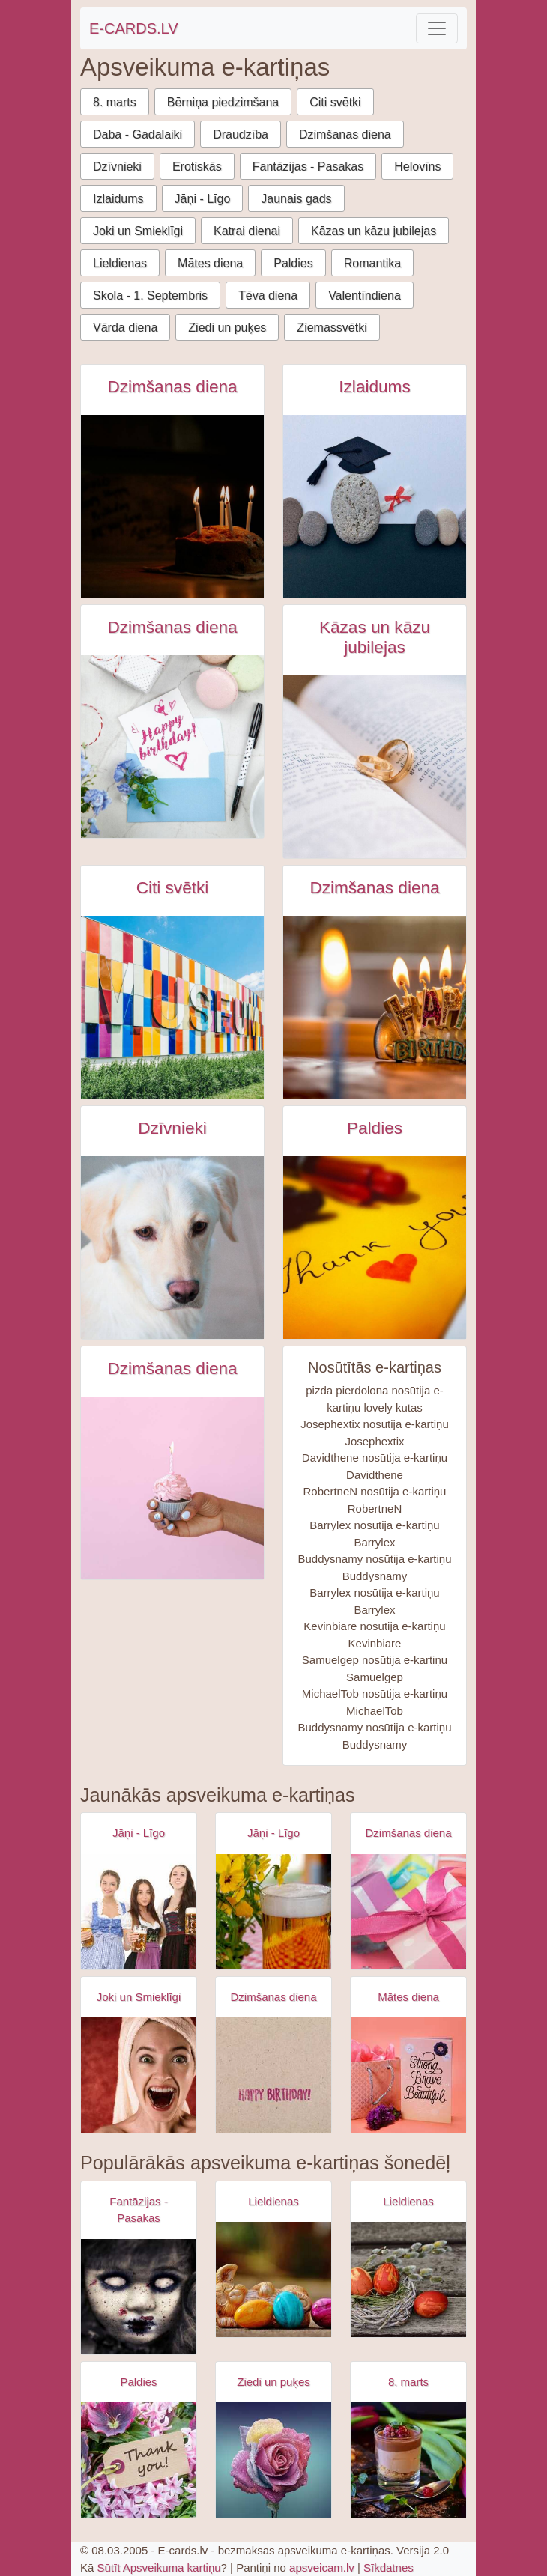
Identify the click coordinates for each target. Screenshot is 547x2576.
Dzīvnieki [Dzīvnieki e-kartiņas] (172, 1128)
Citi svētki (334, 102)
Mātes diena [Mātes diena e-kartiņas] (408, 1996)
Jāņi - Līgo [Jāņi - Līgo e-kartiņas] (138, 1832)
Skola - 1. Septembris (150, 295)
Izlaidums (118, 198)
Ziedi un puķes (227, 327)
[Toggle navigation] (437, 28)
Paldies (293, 263)
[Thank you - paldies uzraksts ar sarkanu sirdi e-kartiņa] (374, 1247)
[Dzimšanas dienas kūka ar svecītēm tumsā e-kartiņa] (172, 506)
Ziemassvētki (331, 327)
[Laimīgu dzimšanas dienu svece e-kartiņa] (374, 1007)
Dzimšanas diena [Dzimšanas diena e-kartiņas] (172, 386)
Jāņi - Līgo (203, 198)
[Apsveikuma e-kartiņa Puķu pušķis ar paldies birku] (138, 2460)
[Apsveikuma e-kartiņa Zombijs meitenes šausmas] (138, 2296)
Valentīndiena (364, 295)
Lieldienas (120, 263)
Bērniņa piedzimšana (223, 102)
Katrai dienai (247, 231)
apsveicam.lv (321, 2567)
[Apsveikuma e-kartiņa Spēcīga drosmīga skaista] (408, 2075)
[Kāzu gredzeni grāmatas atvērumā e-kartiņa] (374, 766)
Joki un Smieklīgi (138, 231)
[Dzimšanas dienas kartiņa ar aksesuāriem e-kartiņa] (172, 746)
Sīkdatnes (388, 2567)
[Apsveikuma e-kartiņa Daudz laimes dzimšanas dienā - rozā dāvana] (408, 1911)
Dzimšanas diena (345, 134)
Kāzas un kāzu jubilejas (373, 231)
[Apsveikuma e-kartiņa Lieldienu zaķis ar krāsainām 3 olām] (273, 2279)
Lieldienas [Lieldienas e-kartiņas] (273, 2201)
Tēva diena (267, 295)
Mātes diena (210, 263)
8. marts (114, 102)
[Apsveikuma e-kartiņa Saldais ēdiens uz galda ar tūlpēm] (408, 2460)
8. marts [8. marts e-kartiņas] (408, 2381)
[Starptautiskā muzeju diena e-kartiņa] (172, 1007)
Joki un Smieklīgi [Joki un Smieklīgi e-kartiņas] (139, 1996)
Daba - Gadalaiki (137, 134)
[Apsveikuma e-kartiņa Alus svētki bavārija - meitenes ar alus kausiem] (138, 1911)
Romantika (372, 263)
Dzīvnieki (117, 166)
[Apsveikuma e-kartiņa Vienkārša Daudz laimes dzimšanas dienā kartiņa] (273, 2075)
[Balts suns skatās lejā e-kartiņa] (172, 1247)
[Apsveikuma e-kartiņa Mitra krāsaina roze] (273, 2460)
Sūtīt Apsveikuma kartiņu (159, 2567)
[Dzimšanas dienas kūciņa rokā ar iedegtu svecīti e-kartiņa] (172, 1488)
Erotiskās (197, 166)
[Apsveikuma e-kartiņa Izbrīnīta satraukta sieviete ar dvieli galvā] (138, 2075)
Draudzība (240, 134)
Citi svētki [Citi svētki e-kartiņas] (172, 887)
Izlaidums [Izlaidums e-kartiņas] (374, 386)
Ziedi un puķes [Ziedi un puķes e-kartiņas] (273, 2381)
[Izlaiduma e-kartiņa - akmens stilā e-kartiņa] (374, 506)
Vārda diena (125, 327)
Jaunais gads (296, 198)
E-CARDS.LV (133, 28)
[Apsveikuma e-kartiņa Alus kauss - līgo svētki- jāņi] (273, 1911)
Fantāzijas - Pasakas (308, 166)
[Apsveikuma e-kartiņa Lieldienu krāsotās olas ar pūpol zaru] (408, 2279)
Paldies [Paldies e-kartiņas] (374, 1128)
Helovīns (417, 166)
